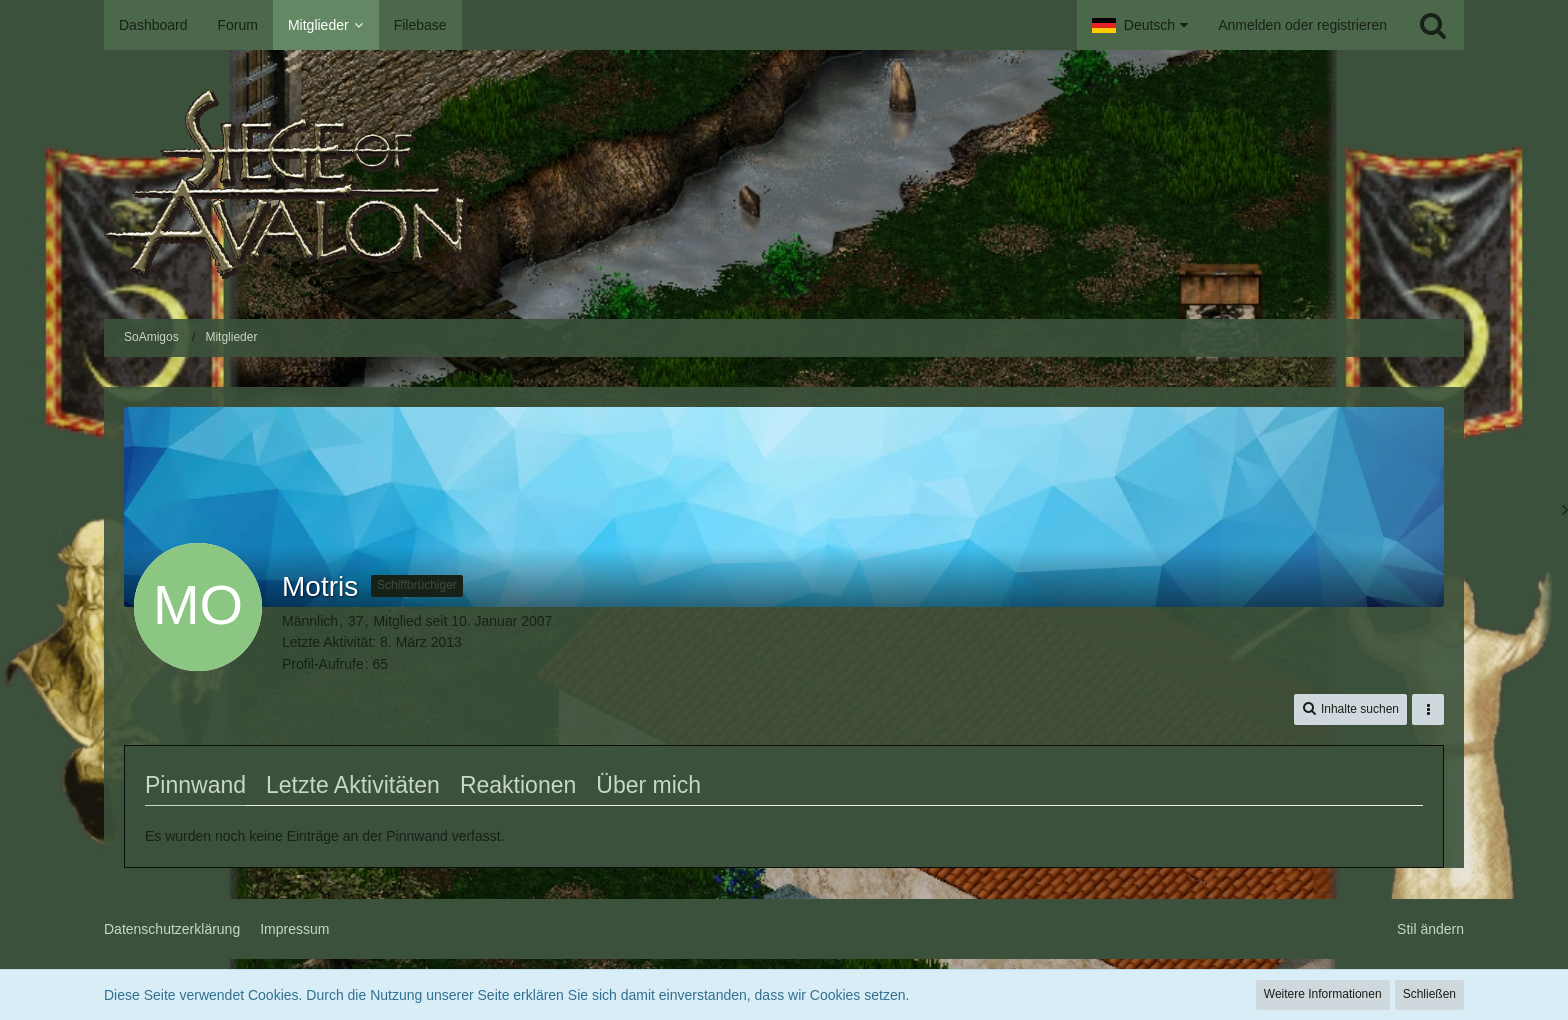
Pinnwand (195, 785)
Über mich (648, 785)
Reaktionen (518, 785)
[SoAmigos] (784, 184)
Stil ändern (1430, 929)
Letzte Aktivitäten (353, 785)
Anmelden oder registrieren (1302, 25)
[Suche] (1433, 25)
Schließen (1429, 994)
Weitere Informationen (1323, 994)
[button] (1140, 25)
